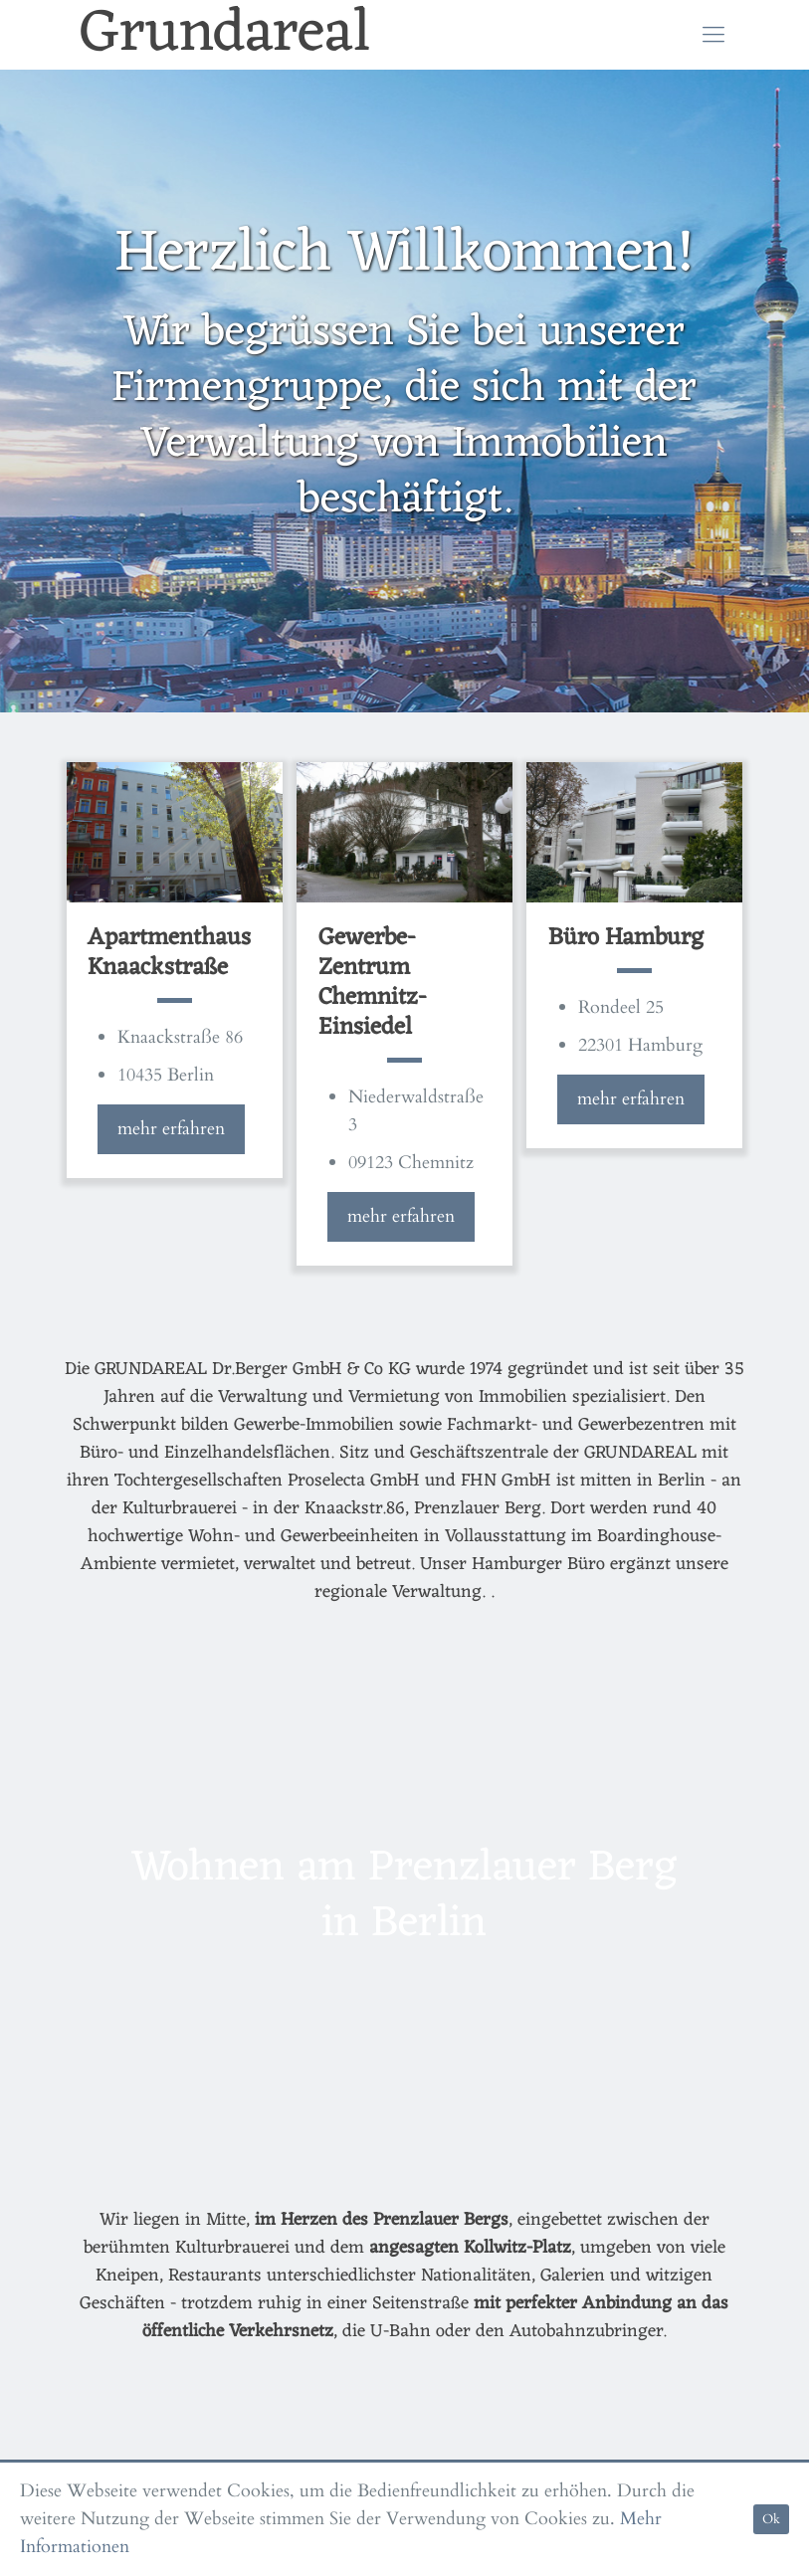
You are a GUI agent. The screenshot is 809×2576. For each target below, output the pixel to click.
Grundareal (225, 35)
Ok (771, 2519)
